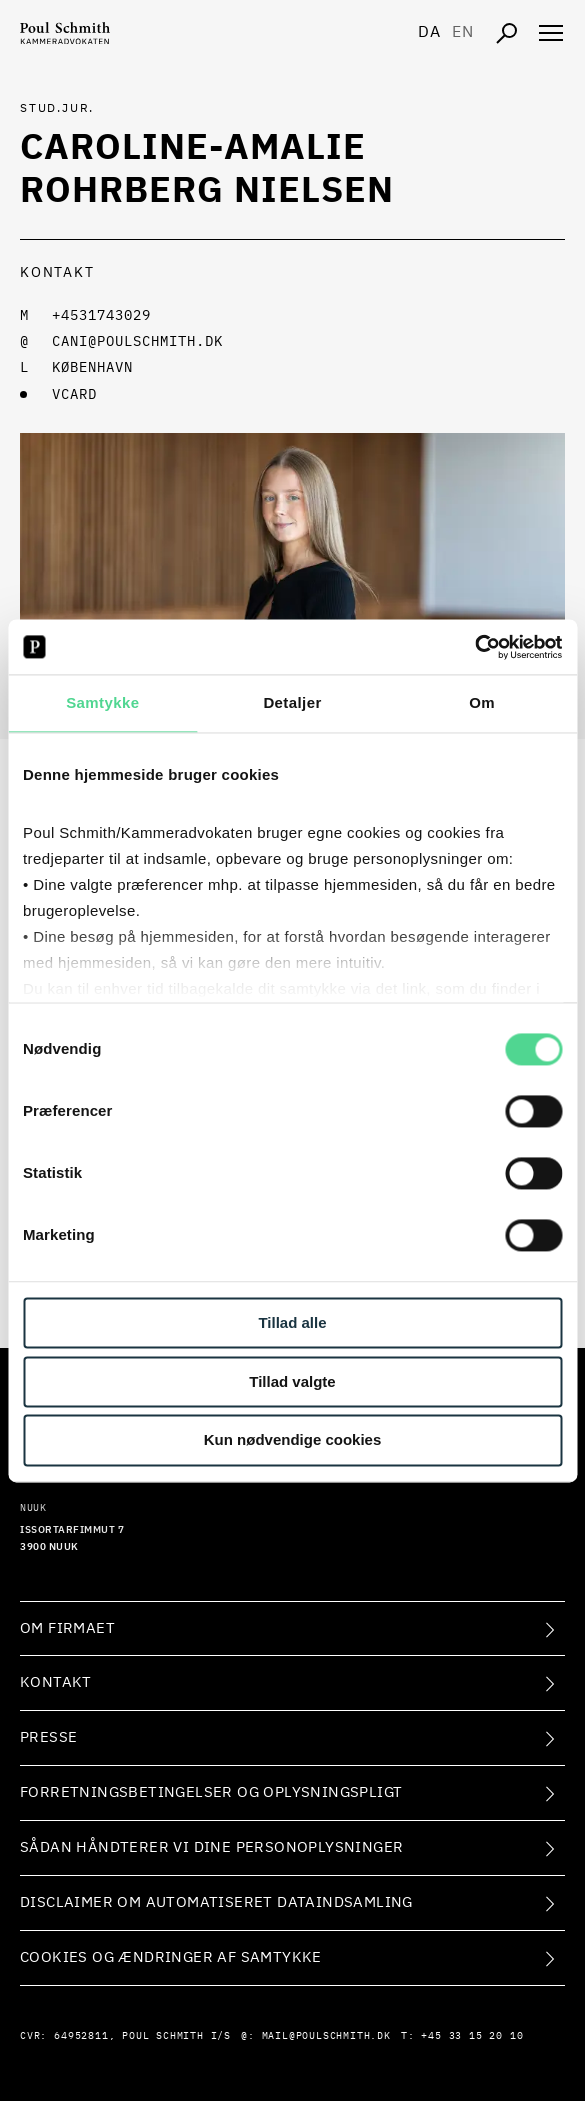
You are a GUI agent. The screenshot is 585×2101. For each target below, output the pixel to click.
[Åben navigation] (551, 33)
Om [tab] (482, 702)
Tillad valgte (292, 1381)
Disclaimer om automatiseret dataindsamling (216, 1902)
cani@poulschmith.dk (137, 342)
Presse (48, 1737)
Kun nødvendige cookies (293, 1440)
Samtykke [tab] (102, 702)
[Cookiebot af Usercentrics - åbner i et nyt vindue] (474, 647)
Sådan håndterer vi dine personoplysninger (211, 1847)
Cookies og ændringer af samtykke (171, 1957)
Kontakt (56, 1682)
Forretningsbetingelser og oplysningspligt (211, 1792)
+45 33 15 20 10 (472, 2036)
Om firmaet (67, 1628)
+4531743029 (101, 316)
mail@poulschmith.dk (326, 2036)
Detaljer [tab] (292, 702)
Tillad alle (292, 1322)
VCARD (74, 395)
